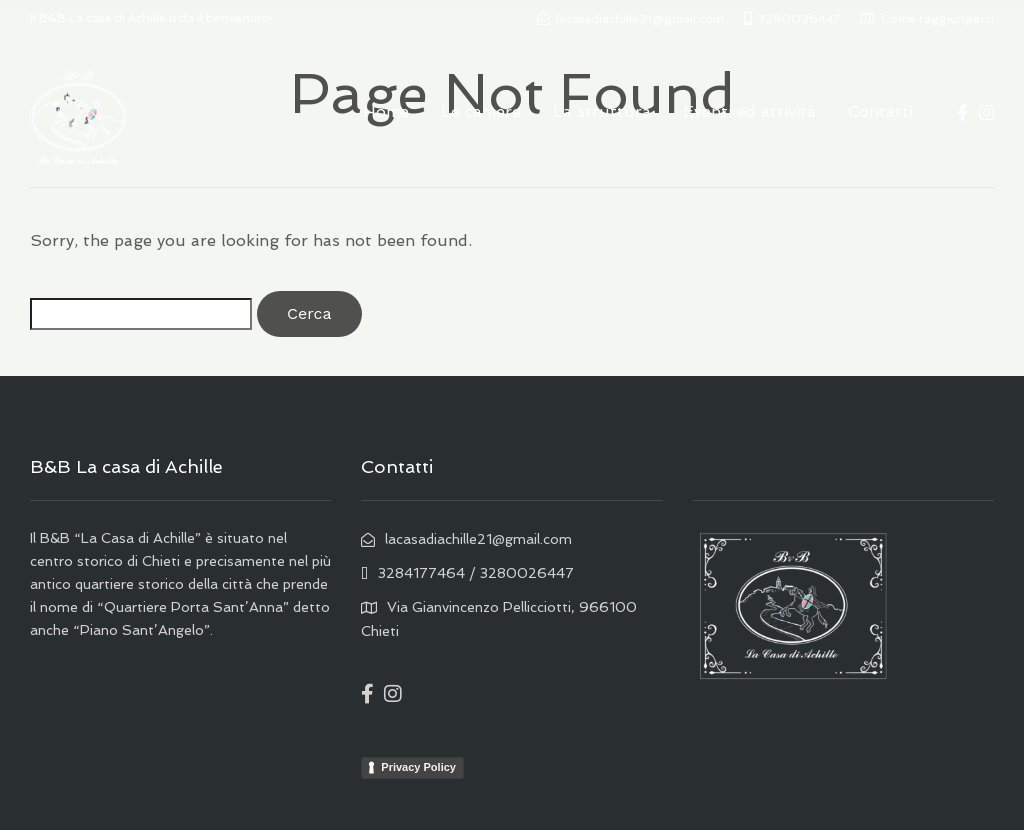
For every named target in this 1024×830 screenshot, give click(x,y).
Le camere (481, 111)
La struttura (602, 111)
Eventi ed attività (749, 111)
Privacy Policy (418, 767)
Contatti (880, 111)
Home (386, 111)
